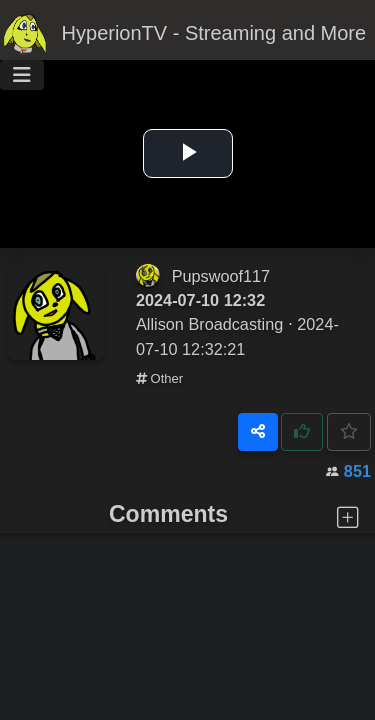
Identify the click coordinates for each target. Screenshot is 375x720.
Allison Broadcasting (209, 324)
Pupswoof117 (221, 276)
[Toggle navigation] (22, 75)
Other (159, 378)
